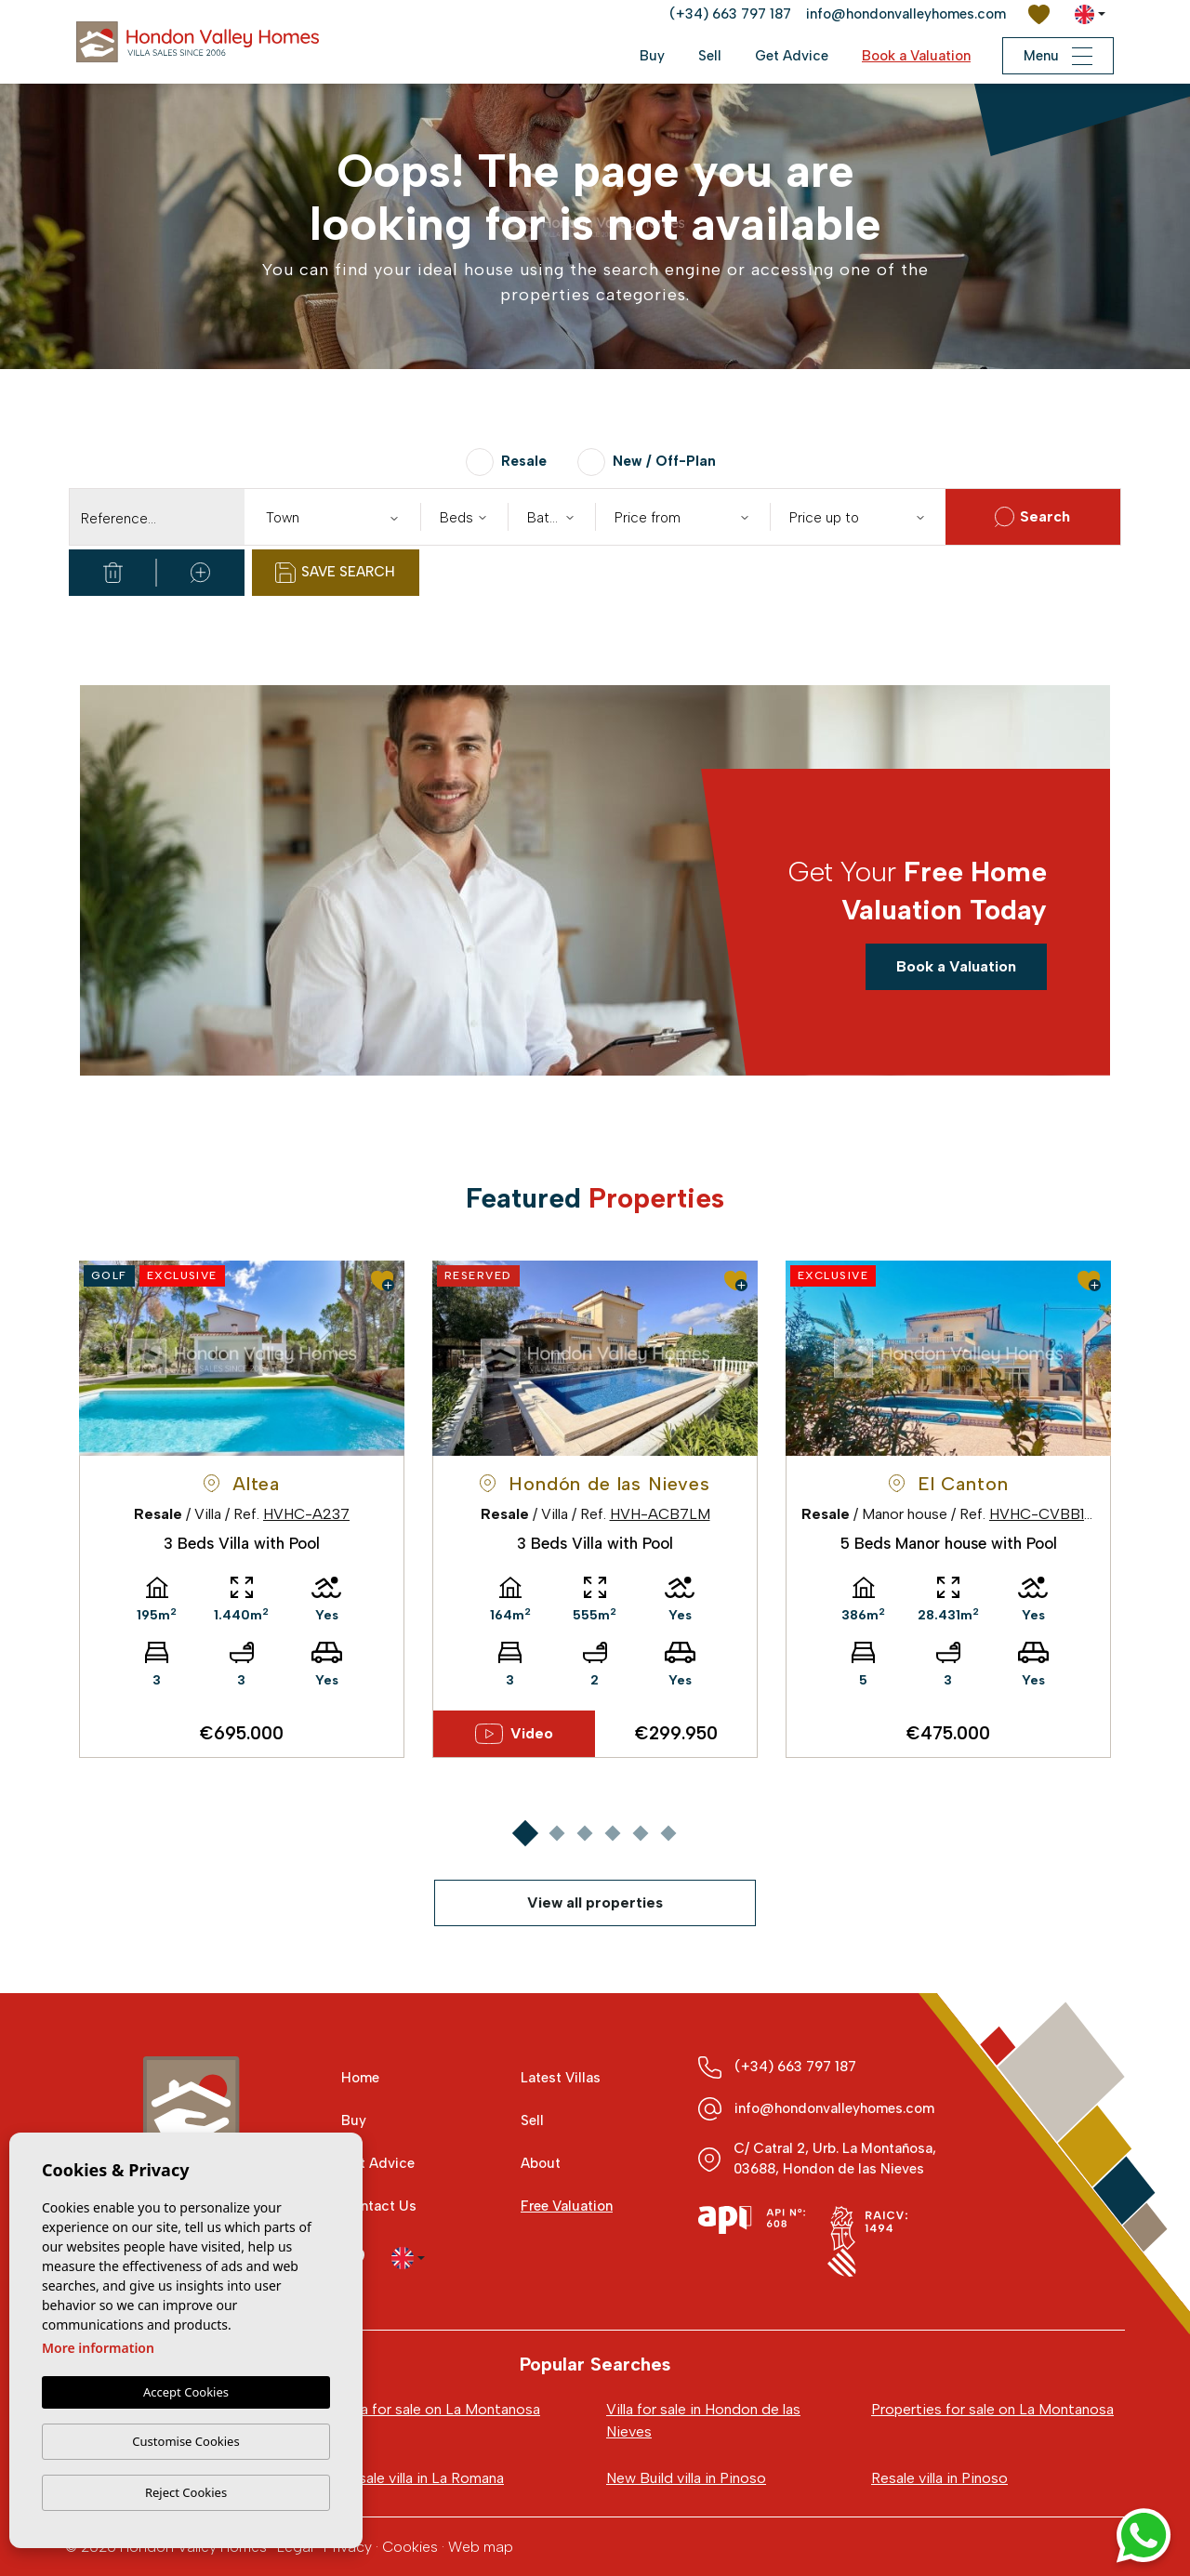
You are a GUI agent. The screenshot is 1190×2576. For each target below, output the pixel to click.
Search (1032, 517)
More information (98, 2348)
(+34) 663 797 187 (730, 14)
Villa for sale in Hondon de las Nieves (703, 2420)
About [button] (541, 2163)
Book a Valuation (916, 55)
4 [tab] (612, 1832)
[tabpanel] (241, 1509)
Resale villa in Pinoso (939, 2478)
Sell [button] (709, 55)
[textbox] (336, 518)
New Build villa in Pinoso (686, 2478)
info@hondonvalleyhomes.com (906, 14)
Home (360, 2077)
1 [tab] (524, 1832)
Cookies (410, 2547)
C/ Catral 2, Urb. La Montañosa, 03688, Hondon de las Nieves (835, 2158)
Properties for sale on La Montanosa (992, 2409)
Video (514, 1734)
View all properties (595, 1902)
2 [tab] (556, 1832)
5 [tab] (640, 1832)
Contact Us (378, 2206)
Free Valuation (567, 2206)
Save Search (335, 572)
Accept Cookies (186, 2392)
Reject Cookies (186, 2492)
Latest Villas (561, 2077)
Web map (480, 2547)
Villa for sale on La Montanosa (440, 2409)
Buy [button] (652, 55)
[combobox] (332, 517)
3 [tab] (584, 1832)
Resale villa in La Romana (422, 2478)
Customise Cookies (185, 2441)
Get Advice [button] (791, 55)
